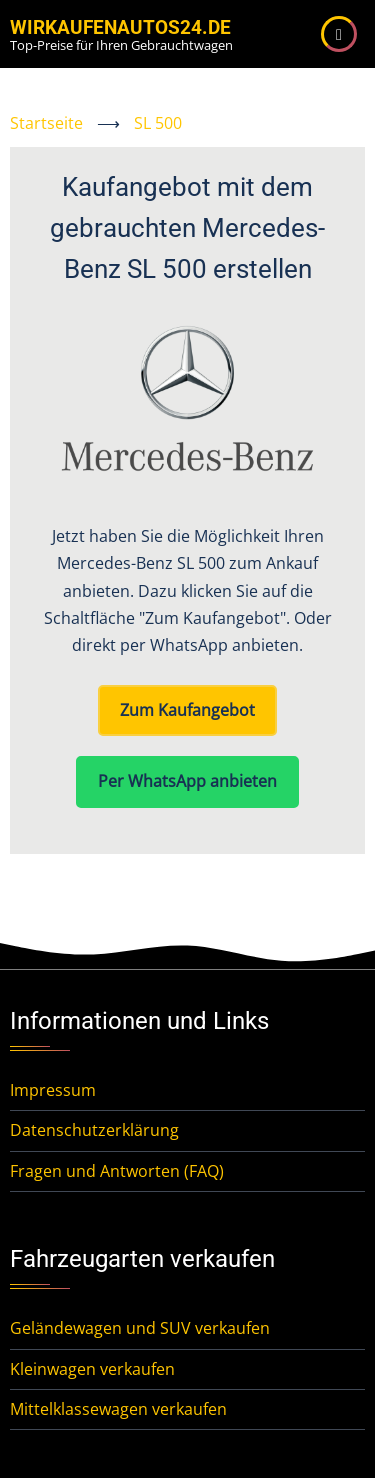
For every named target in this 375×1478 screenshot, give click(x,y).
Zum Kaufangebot (187, 710)
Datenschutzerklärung (94, 1130)
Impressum (53, 1090)
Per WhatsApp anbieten (187, 781)
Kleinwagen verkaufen (92, 1369)
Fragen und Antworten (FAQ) (117, 1171)
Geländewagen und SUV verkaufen (140, 1328)
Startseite (46, 123)
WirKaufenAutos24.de (120, 27)
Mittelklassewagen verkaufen (118, 1409)
